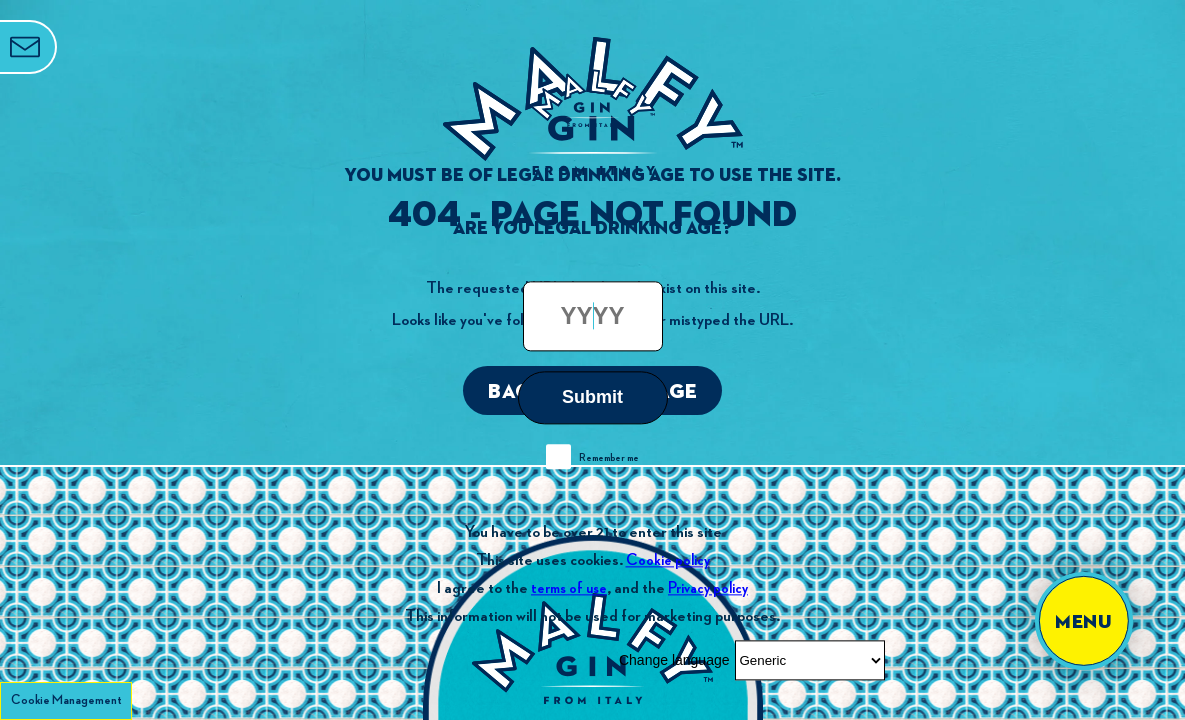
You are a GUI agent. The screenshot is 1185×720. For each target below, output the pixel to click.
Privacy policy (708, 588)
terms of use (569, 588)
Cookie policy (668, 560)
